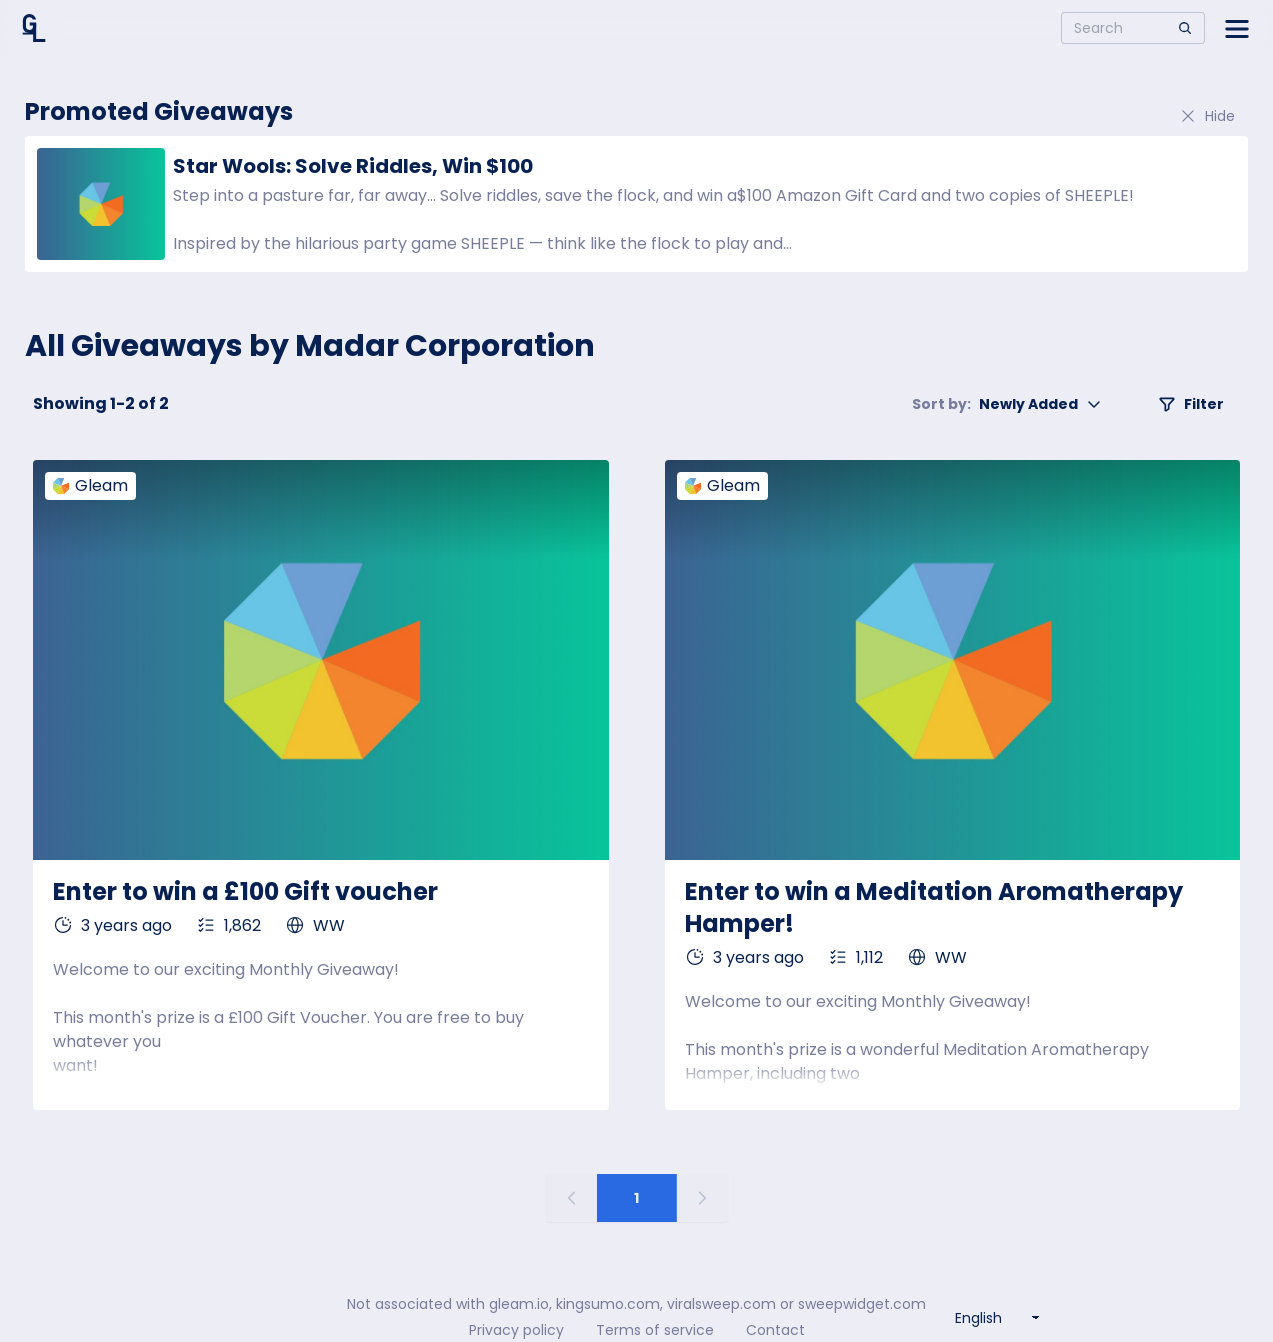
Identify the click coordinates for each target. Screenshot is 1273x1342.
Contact (775, 1330)
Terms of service (655, 1330)
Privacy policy (516, 1330)
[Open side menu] (1237, 28)
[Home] (34, 28)
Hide (1207, 116)
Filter (1191, 404)
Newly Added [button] (1007, 404)
